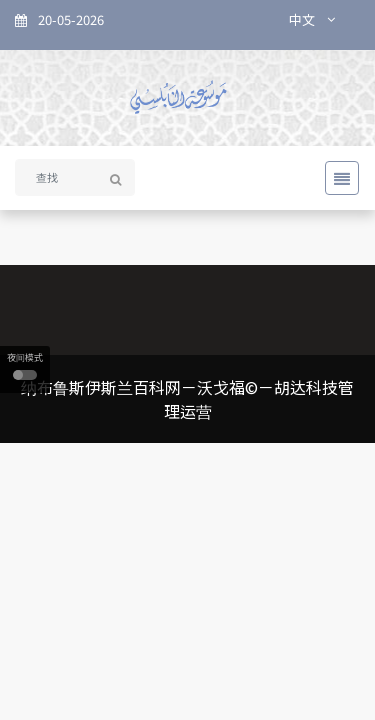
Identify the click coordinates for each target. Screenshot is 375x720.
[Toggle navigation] (336, 178)
